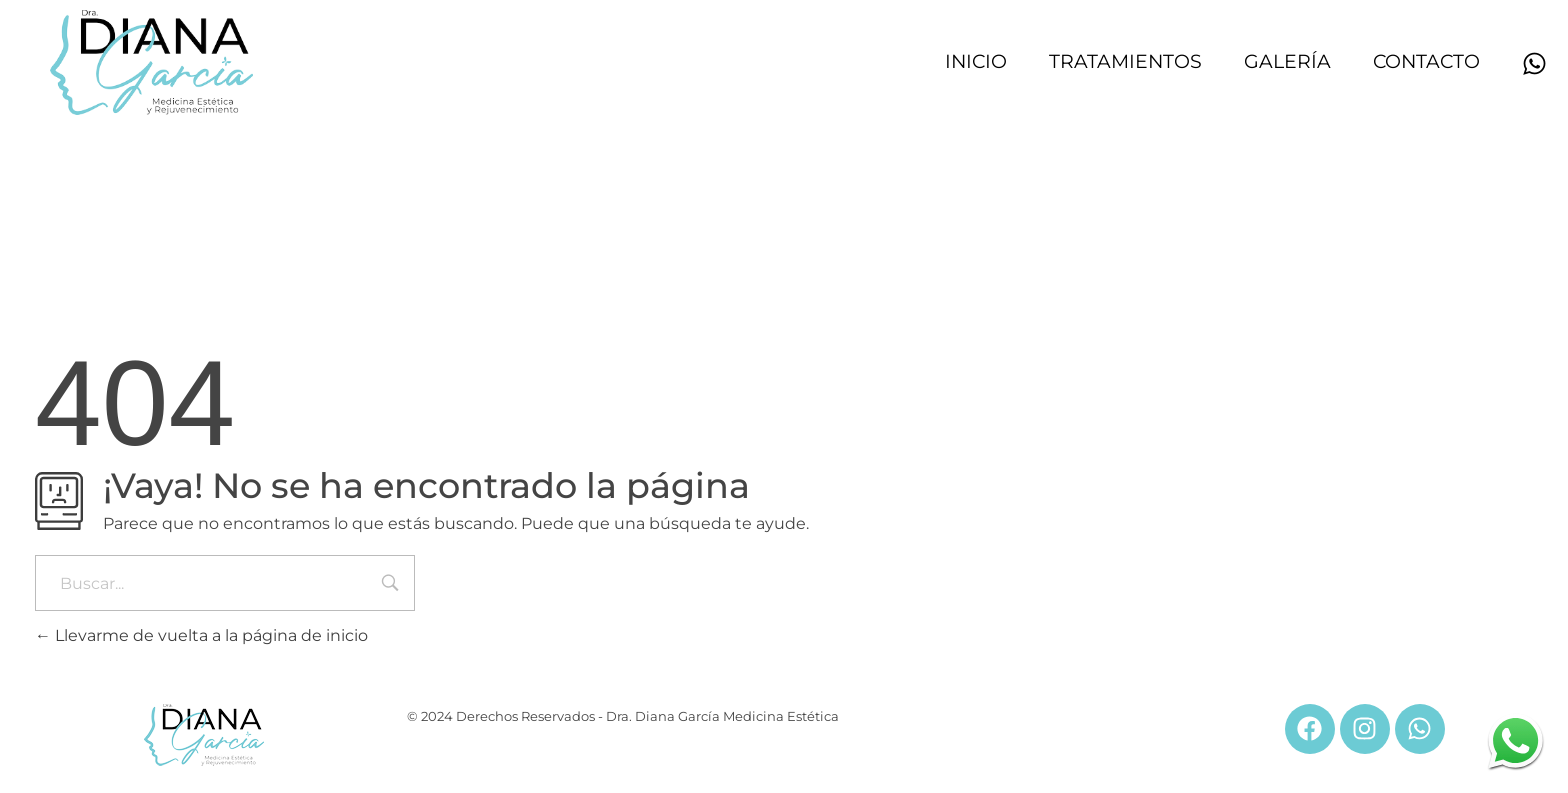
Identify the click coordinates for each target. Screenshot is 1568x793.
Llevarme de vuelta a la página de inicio (201, 635)
